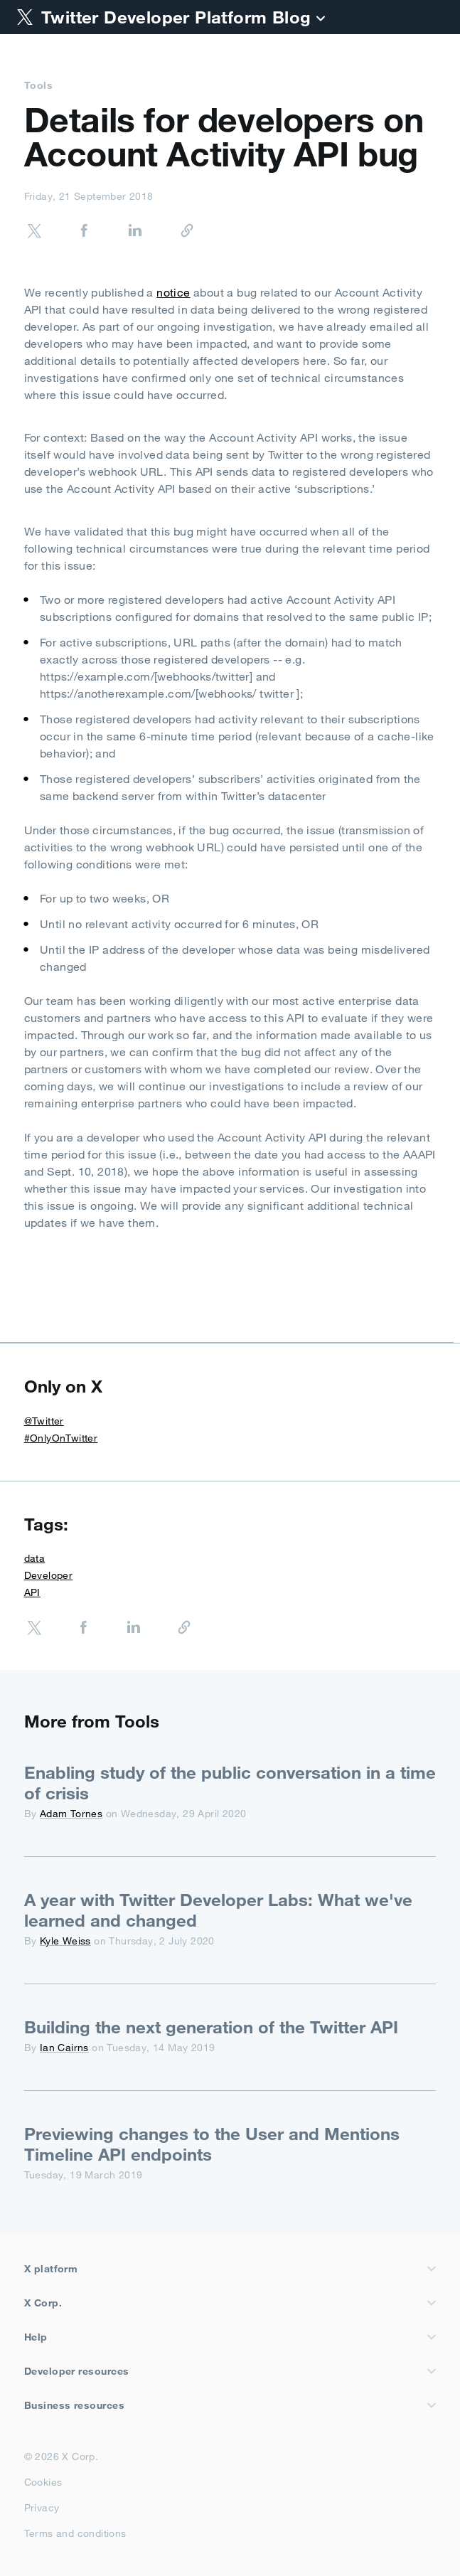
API (32, 1592)
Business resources (230, 2405)
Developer (48, 1575)
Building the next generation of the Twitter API (211, 2027)
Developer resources (230, 2371)
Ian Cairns (64, 2047)
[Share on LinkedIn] (120, 232)
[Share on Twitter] (34, 232)
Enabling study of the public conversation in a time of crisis (230, 1783)
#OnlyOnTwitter (61, 1438)
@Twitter (44, 1421)
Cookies (43, 2479)
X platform (230, 2268)
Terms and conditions (75, 2530)
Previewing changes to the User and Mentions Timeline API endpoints (212, 2144)
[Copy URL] (171, 231)
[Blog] (320, 19)
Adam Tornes (71, 1813)
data (35, 1558)
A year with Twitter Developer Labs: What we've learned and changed (218, 1910)
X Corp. (230, 2302)
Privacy (42, 2504)
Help (230, 2337)
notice (173, 292)
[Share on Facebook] (69, 232)
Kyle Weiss (65, 1940)
